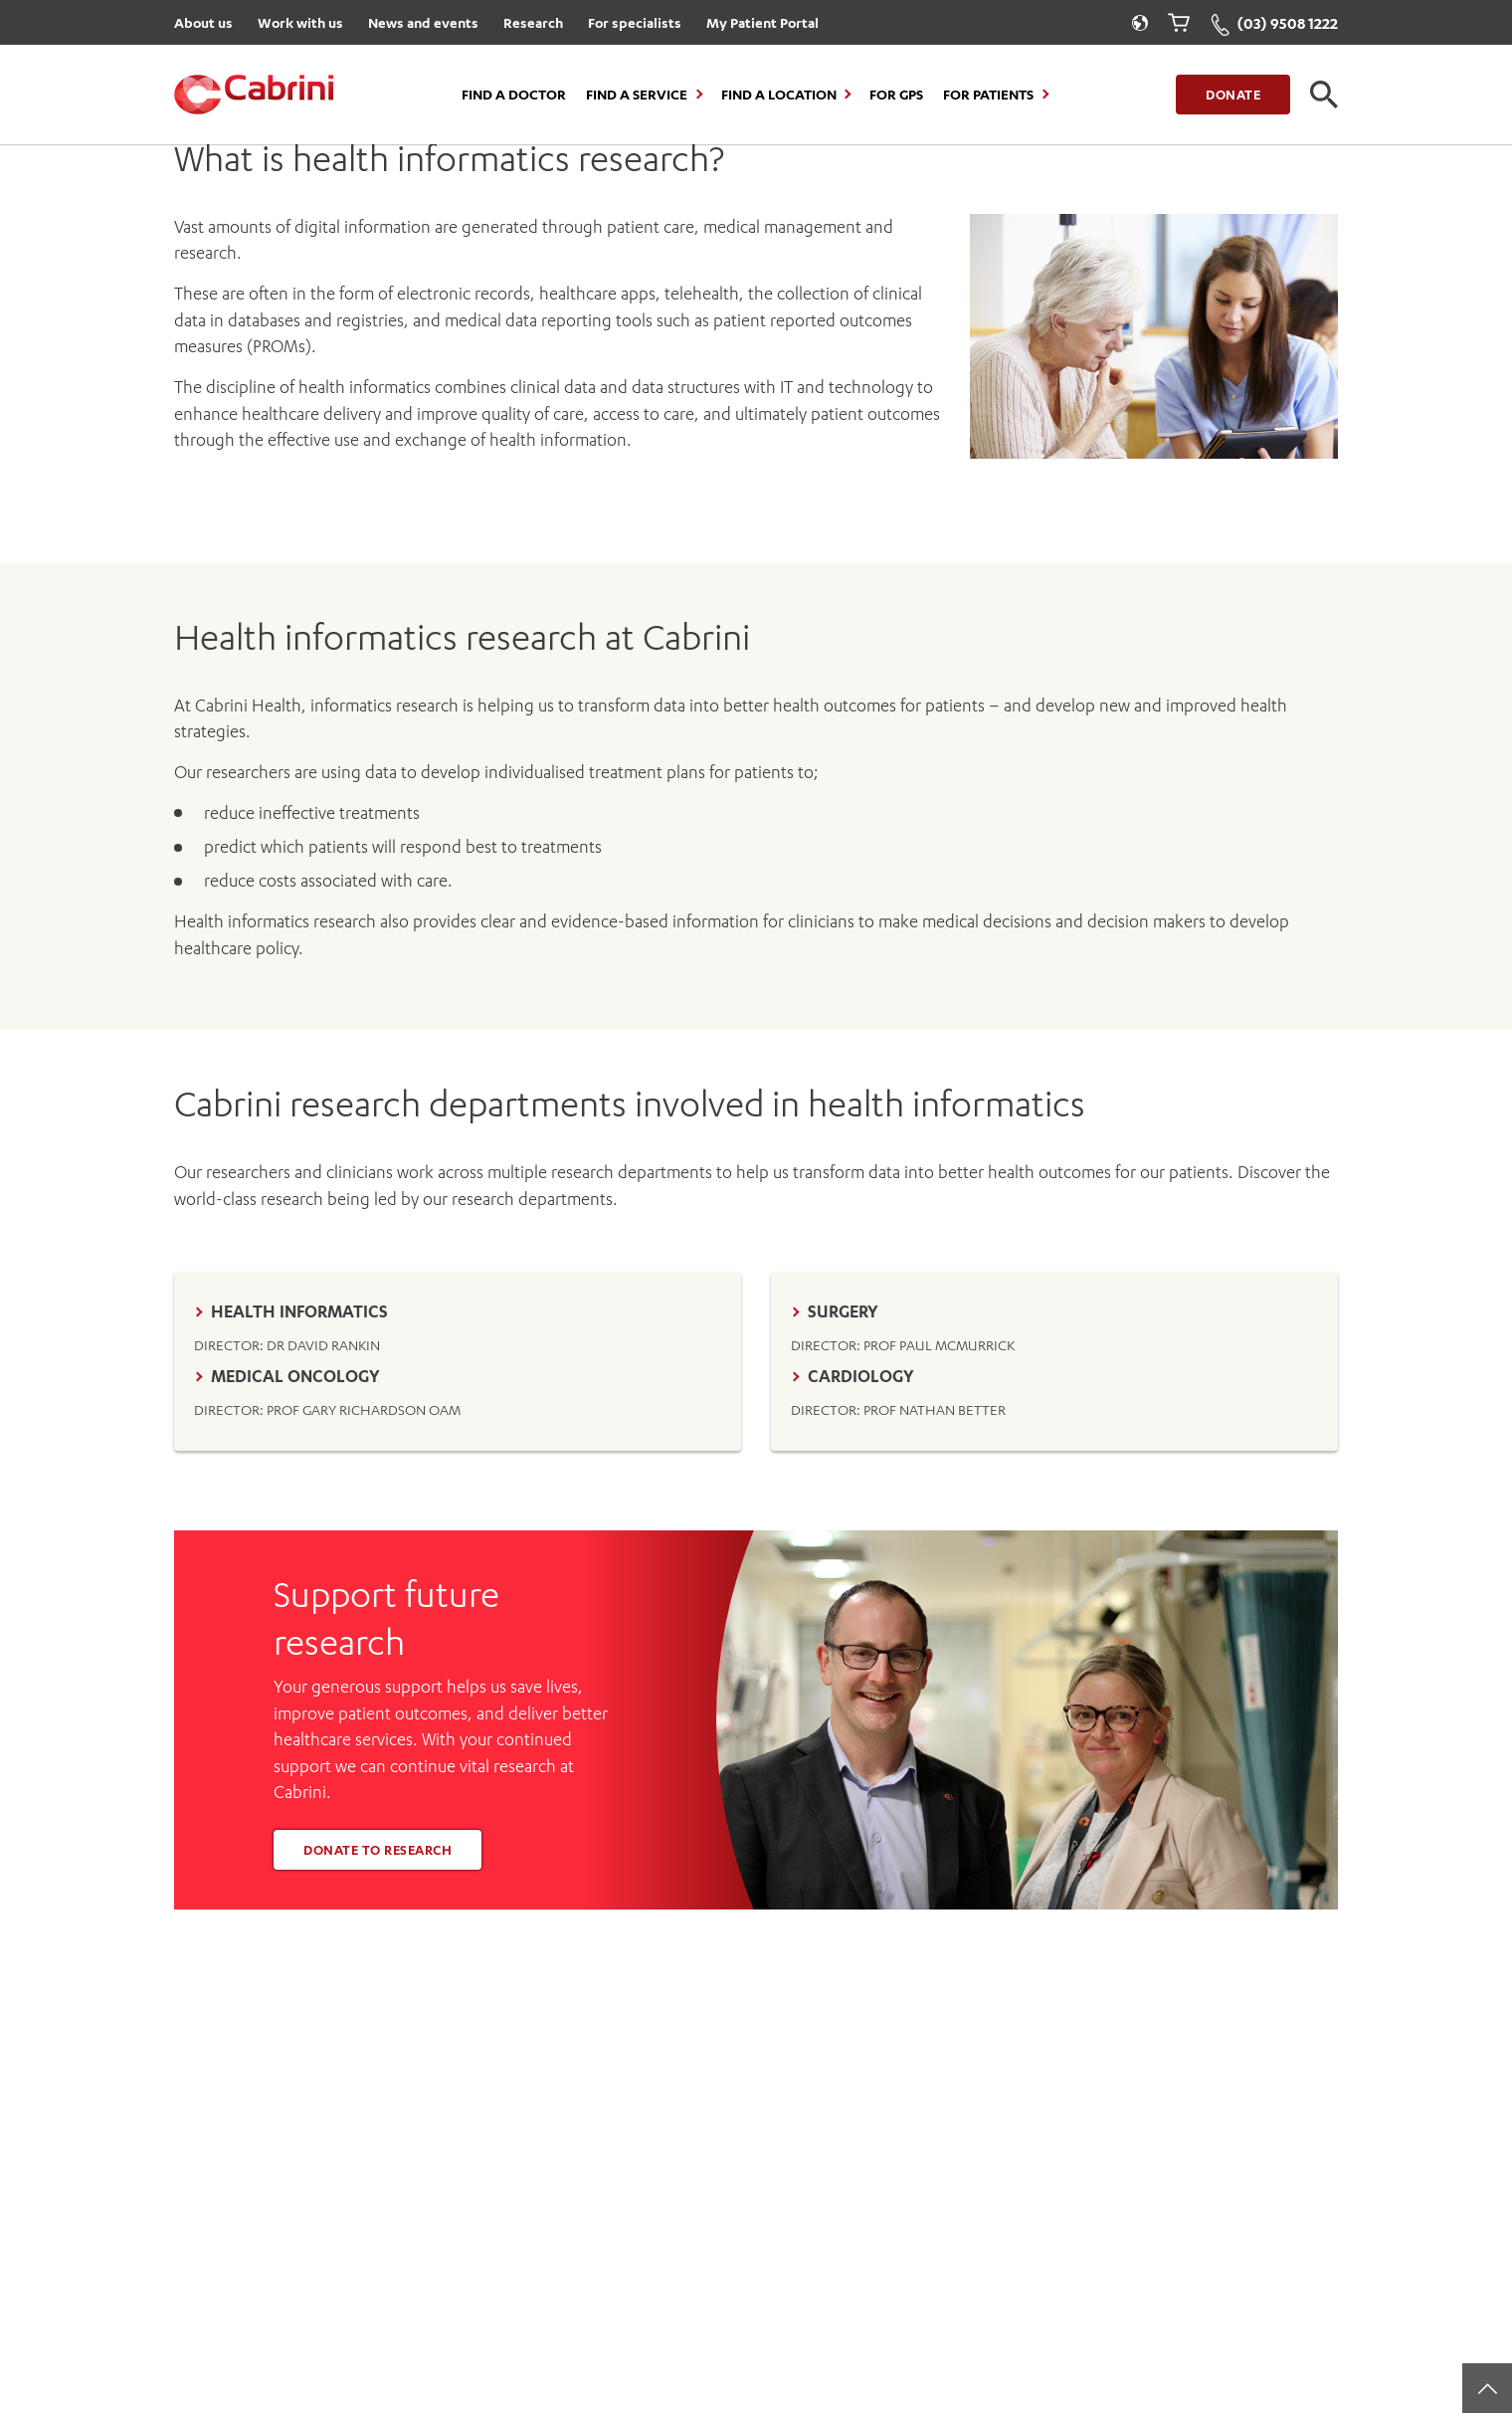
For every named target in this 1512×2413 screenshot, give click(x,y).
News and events (423, 22)
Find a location (779, 94)
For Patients (988, 94)
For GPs (896, 94)
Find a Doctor (514, 94)
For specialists (634, 22)
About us (203, 22)
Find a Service (636, 94)
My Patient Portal (762, 22)
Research (533, 22)
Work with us (300, 22)
